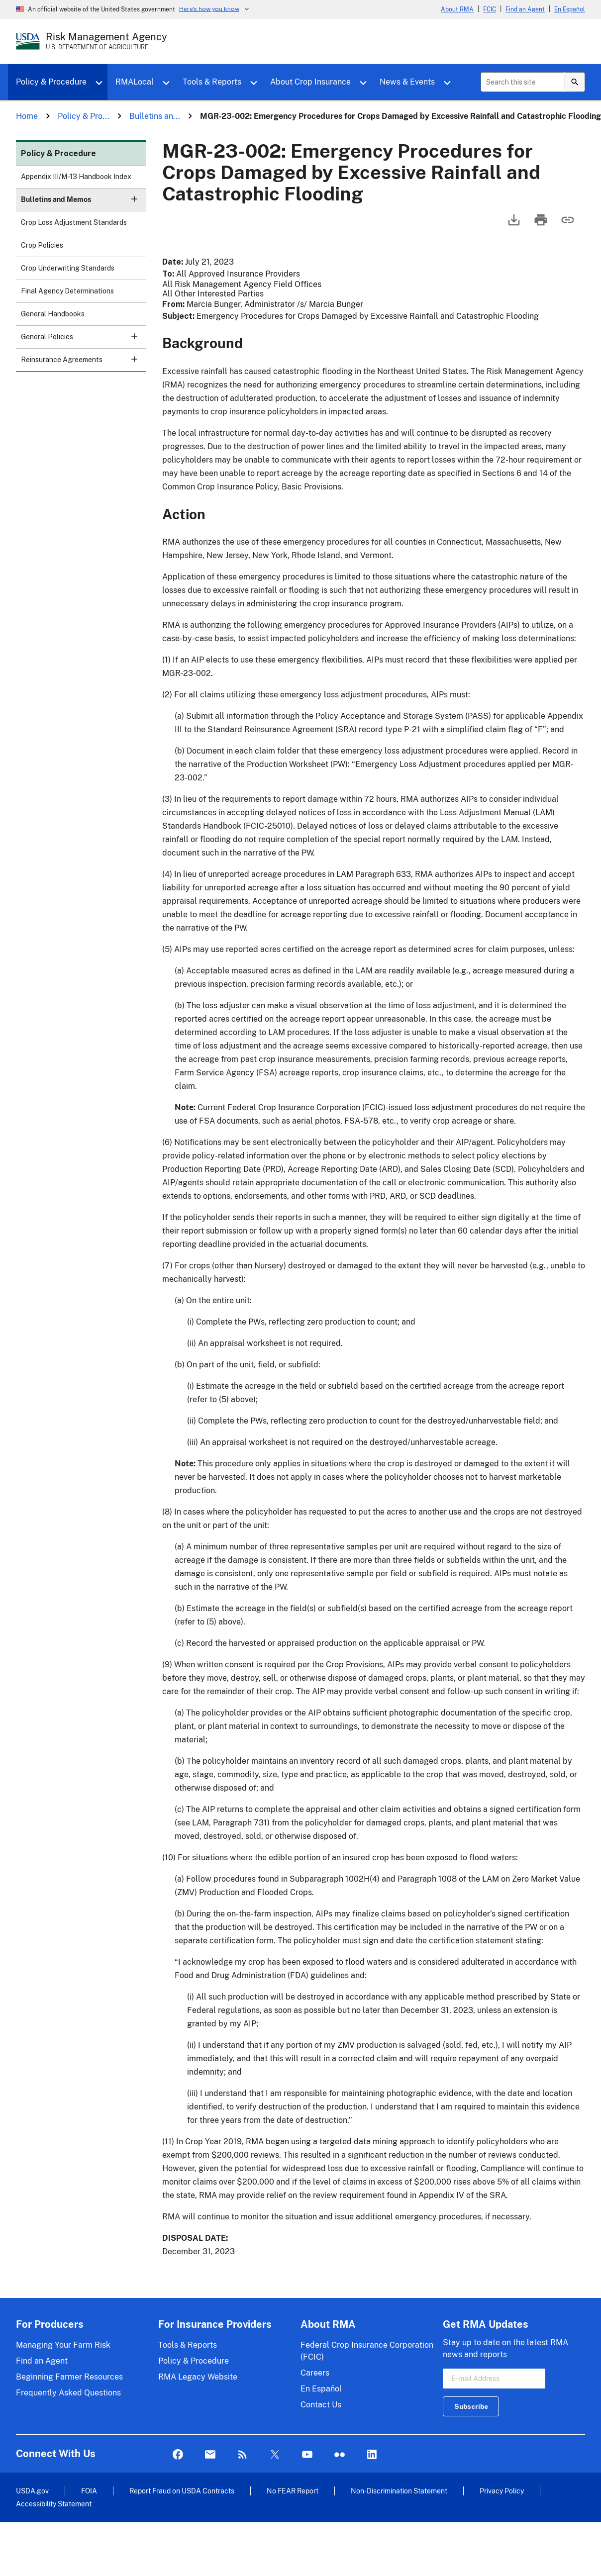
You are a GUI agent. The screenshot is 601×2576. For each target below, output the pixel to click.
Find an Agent (525, 9)
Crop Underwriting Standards (67, 268)
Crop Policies (42, 245)
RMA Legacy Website (197, 2377)
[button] (134, 199)
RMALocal (134, 82)
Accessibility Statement (54, 2503)
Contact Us (320, 2404)
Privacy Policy (502, 2490)
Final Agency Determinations (67, 291)
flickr (339, 2455)
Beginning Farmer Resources (69, 2377)
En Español (569, 9)
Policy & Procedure (51, 82)
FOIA (89, 2490)
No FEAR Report (292, 2490)
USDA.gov (32, 2490)
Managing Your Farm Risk (63, 2345)
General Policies (83, 340)
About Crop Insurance (310, 82)
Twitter (275, 2455)
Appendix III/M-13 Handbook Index (76, 177)
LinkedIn (372, 2455)
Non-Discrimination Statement (399, 2490)
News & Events (407, 82)
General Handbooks (53, 314)
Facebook (178, 2455)
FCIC (489, 9)
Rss (242, 2455)
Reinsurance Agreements (83, 363)
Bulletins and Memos (83, 202)
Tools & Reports (212, 82)
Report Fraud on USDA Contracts (181, 2490)
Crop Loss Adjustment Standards (74, 222)
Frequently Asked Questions (68, 2392)
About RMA (457, 9)
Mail (210, 2455)
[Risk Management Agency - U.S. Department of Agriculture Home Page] (106, 41)
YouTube (307, 2455)
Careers (314, 2373)
